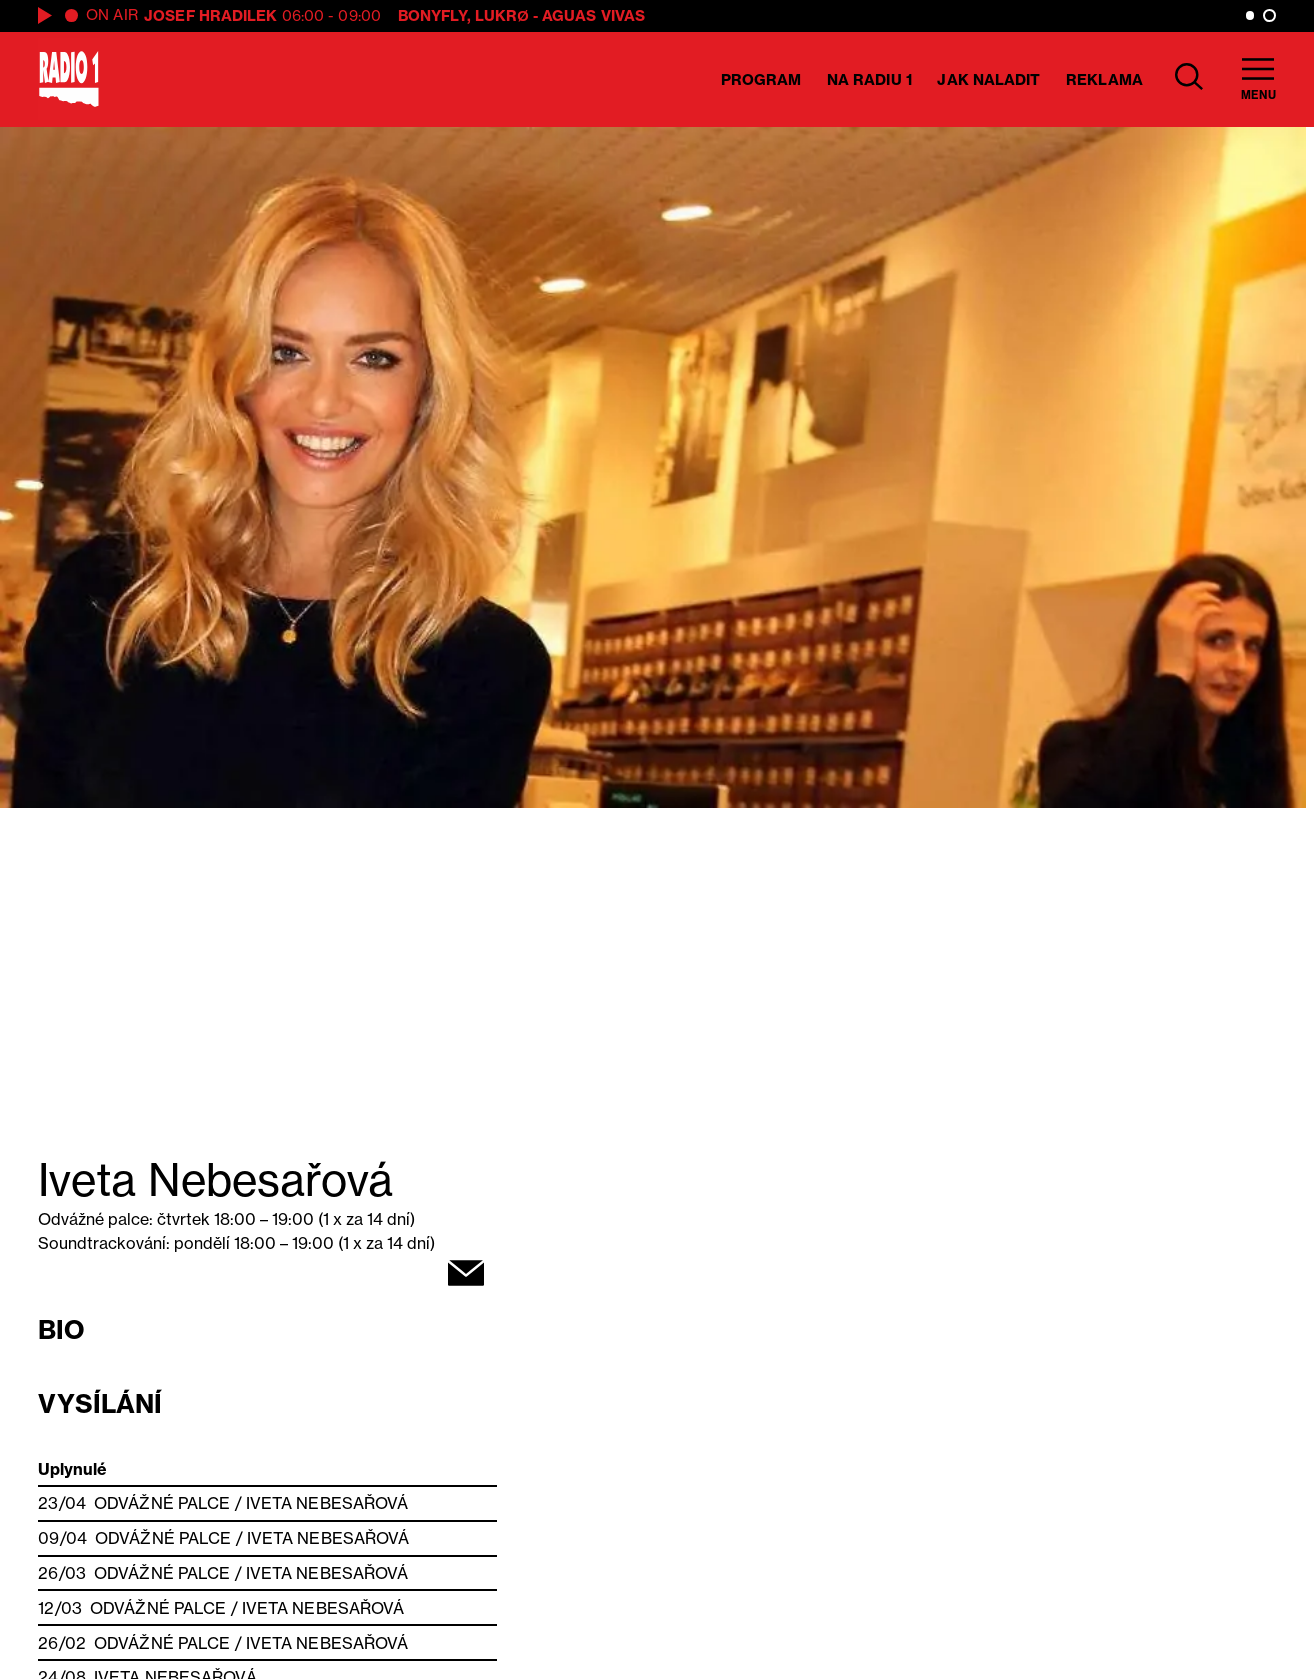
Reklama (1104, 79)
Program (761, 79)
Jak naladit (988, 79)
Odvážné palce (162, 1503)
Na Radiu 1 (869, 79)
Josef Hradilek (210, 15)
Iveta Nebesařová (327, 1503)
